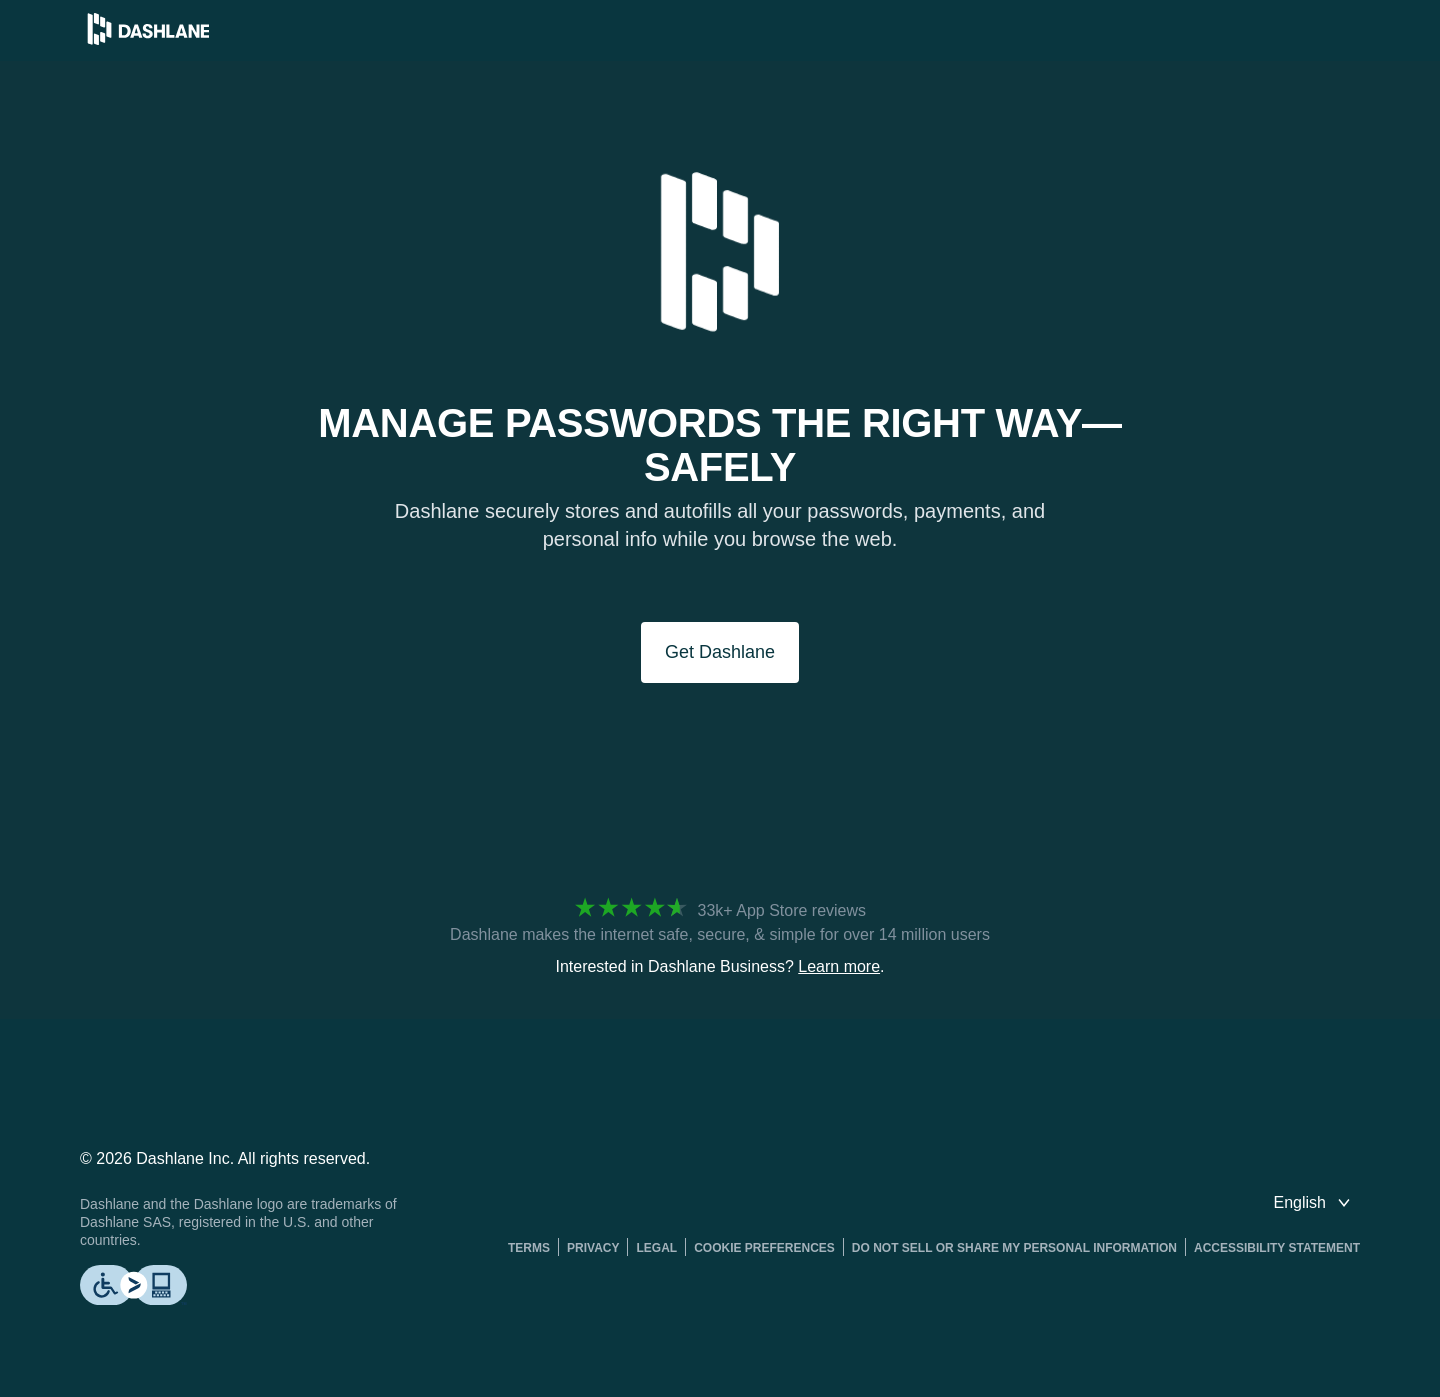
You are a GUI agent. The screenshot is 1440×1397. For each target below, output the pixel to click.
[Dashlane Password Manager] (148, 39)
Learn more (839, 966)
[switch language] (1314, 1203)
